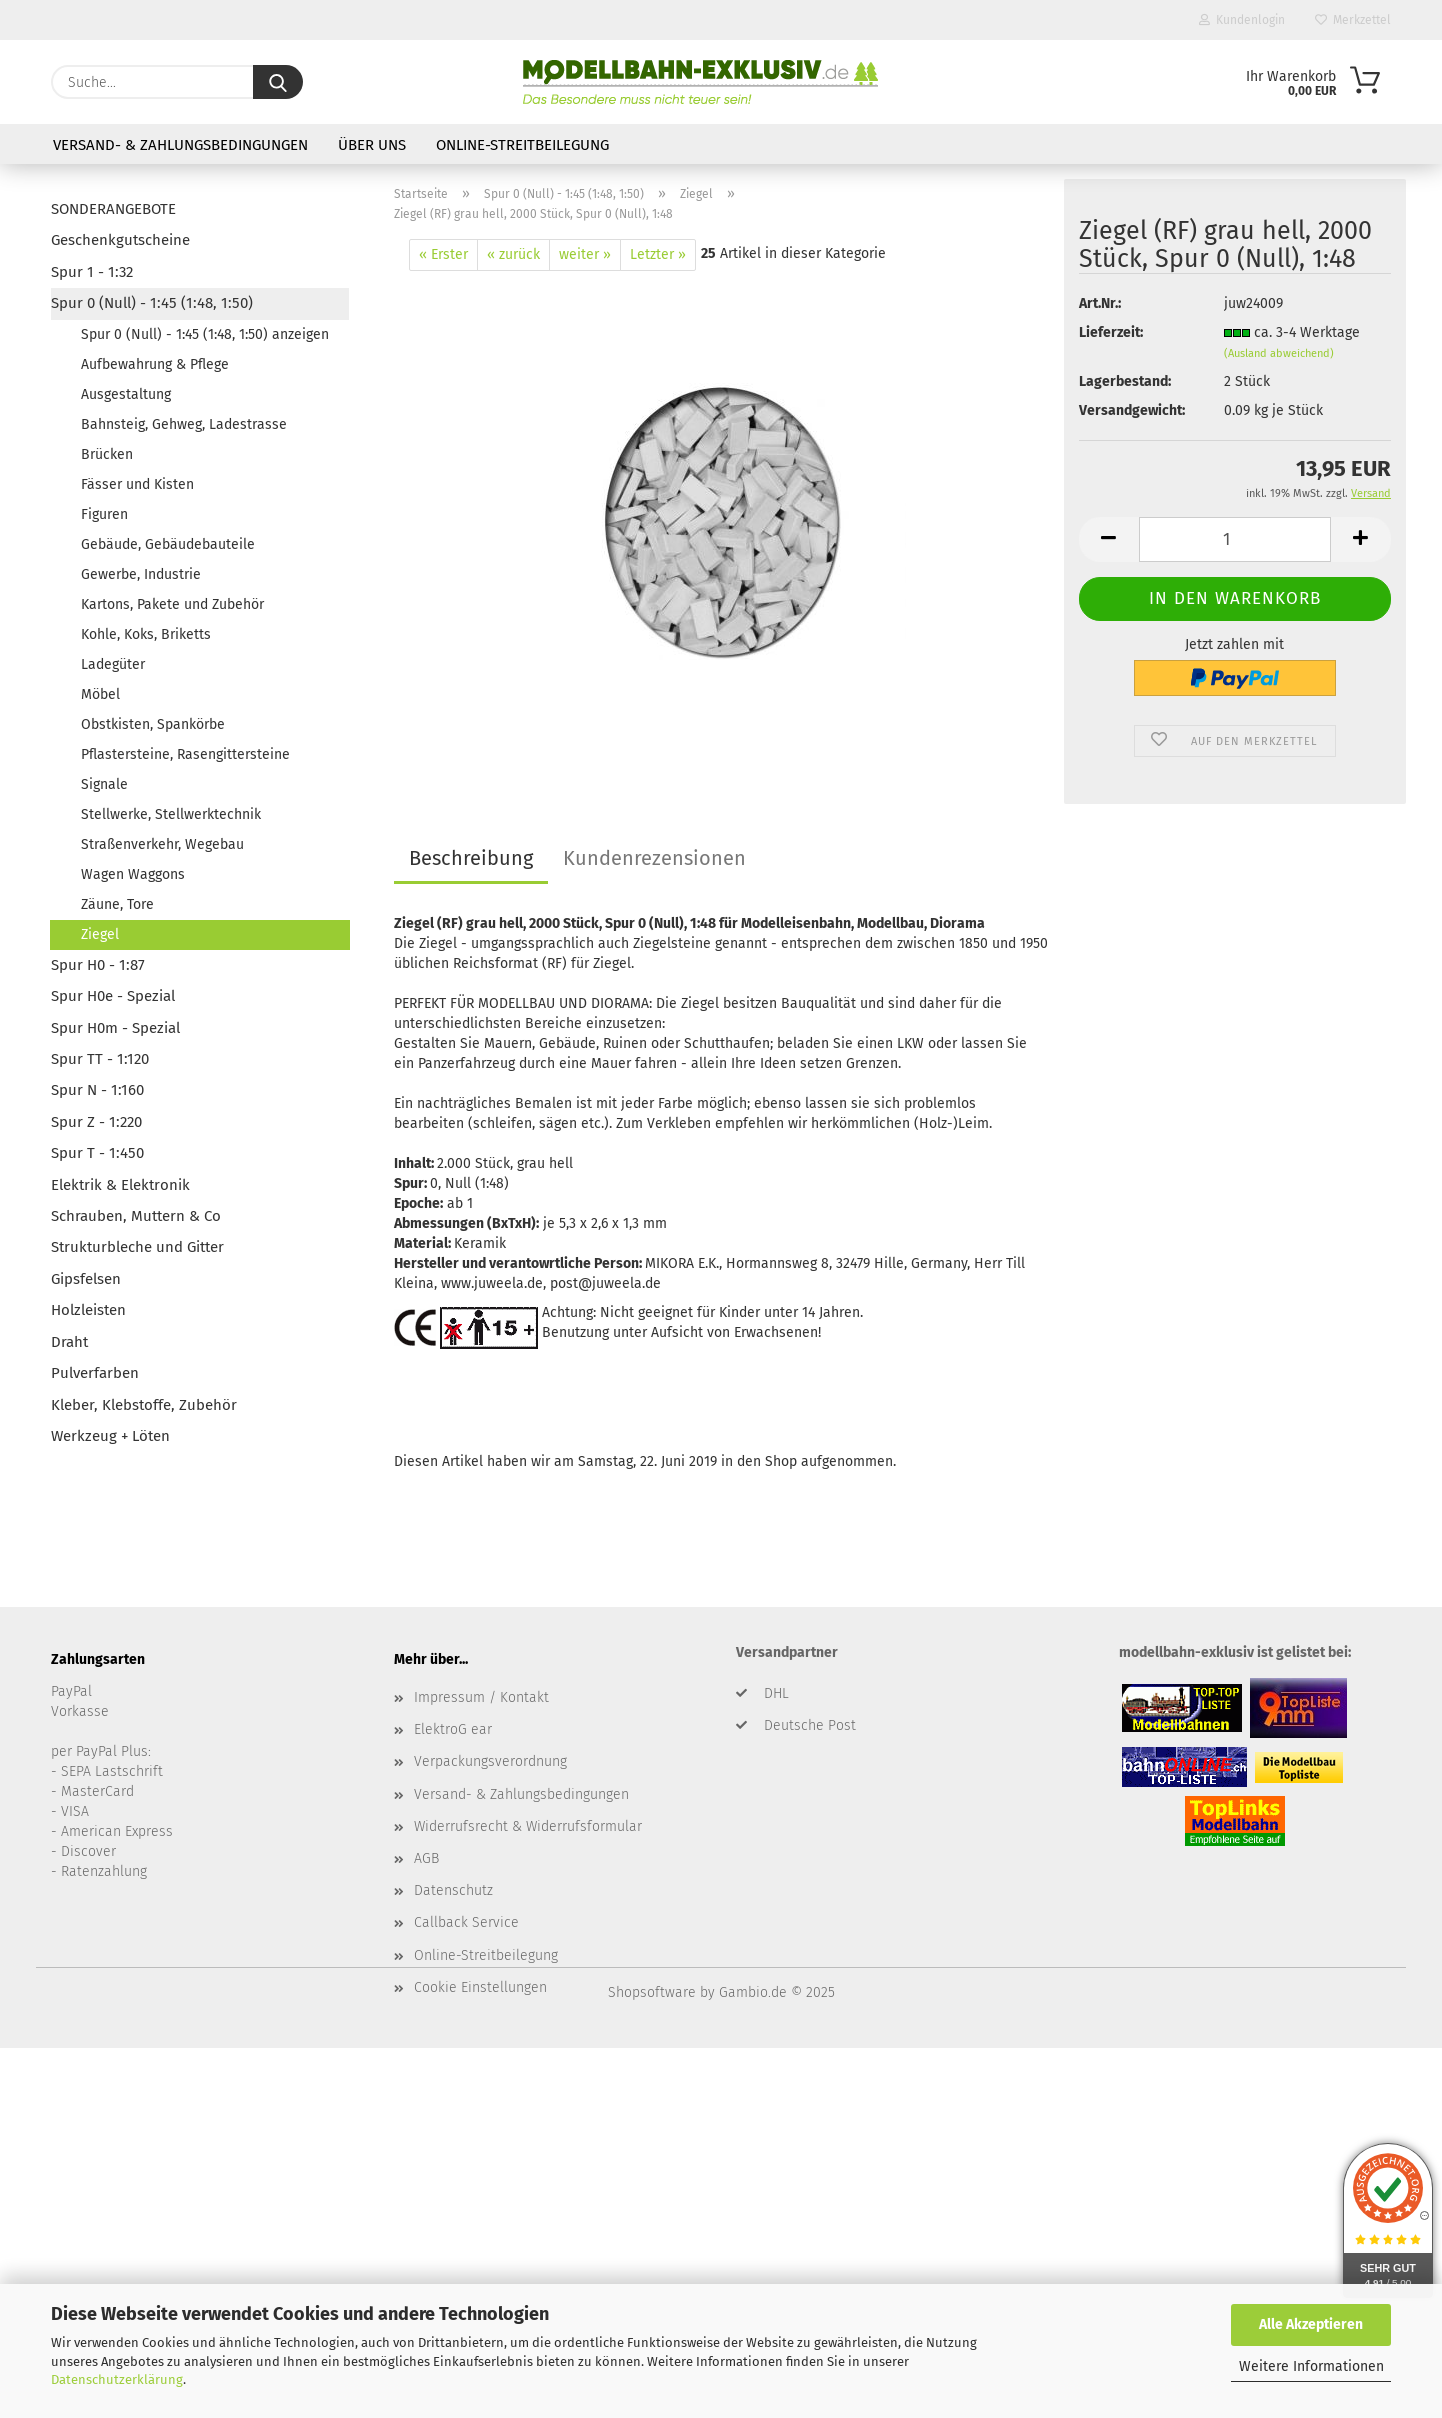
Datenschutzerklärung (117, 2379)
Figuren (104, 514)
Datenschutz (453, 1890)
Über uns (372, 145)
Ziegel (100, 934)
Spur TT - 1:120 (100, 1059)
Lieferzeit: (1111, 332)
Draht (69, 1342)
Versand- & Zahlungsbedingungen (180, 145)
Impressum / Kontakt (481, 1697)
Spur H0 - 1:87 (98, 965)
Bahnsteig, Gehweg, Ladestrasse (184, 424)
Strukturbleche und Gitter (137, 1247)
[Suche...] (278, 82)
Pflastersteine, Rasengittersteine (185, 754)
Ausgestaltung (126, 394)
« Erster (443, 254)
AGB (426, 1858)
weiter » (585, 254)
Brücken (107, 454)
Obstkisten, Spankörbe (153, 724)
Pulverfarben (95, 1373)
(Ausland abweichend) (1279, 353)
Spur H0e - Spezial (113, 996)
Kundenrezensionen (654, 858)
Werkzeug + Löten (110, 1436)
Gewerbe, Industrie (141, 574)
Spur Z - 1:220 (96, 1122)
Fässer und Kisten (137, 484)
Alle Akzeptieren (1311, 2324)
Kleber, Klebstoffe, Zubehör (144, 1405)
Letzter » (658, 254)
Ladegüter (113, 664)
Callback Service (466, 1922)
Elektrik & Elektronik (120, 1185)
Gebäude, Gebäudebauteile (168, 544)
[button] (1109, 539)
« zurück (513, 254)
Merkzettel (1353, 20)
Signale (104, 784)
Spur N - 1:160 (97, 1090)
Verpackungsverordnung (490, 1761)
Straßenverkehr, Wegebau (162, 844)
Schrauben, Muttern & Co (136, 1216)
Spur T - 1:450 (97, 1153)
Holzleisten (88, 1310)
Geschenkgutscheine (120, 240)
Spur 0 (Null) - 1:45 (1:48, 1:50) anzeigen (205, 334)
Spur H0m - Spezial (115, 1028)
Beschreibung (471, 858)
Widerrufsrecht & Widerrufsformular (528, 1826)
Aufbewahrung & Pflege (155, 364)
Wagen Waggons (133, 874)
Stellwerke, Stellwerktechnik (171, 814)
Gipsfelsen (86, 1279)
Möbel (100, 694)
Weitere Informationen (1311, 2366)
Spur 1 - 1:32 (92, 272)
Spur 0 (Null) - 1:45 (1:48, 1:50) (152, 303)
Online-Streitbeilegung (522, 145)
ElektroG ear (453, 1729)
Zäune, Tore (117, 904)
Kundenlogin (1242, 20)
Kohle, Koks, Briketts (146, 634)
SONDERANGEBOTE (113, 209)
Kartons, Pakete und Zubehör (172, 604)
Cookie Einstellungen (480, 1987)
